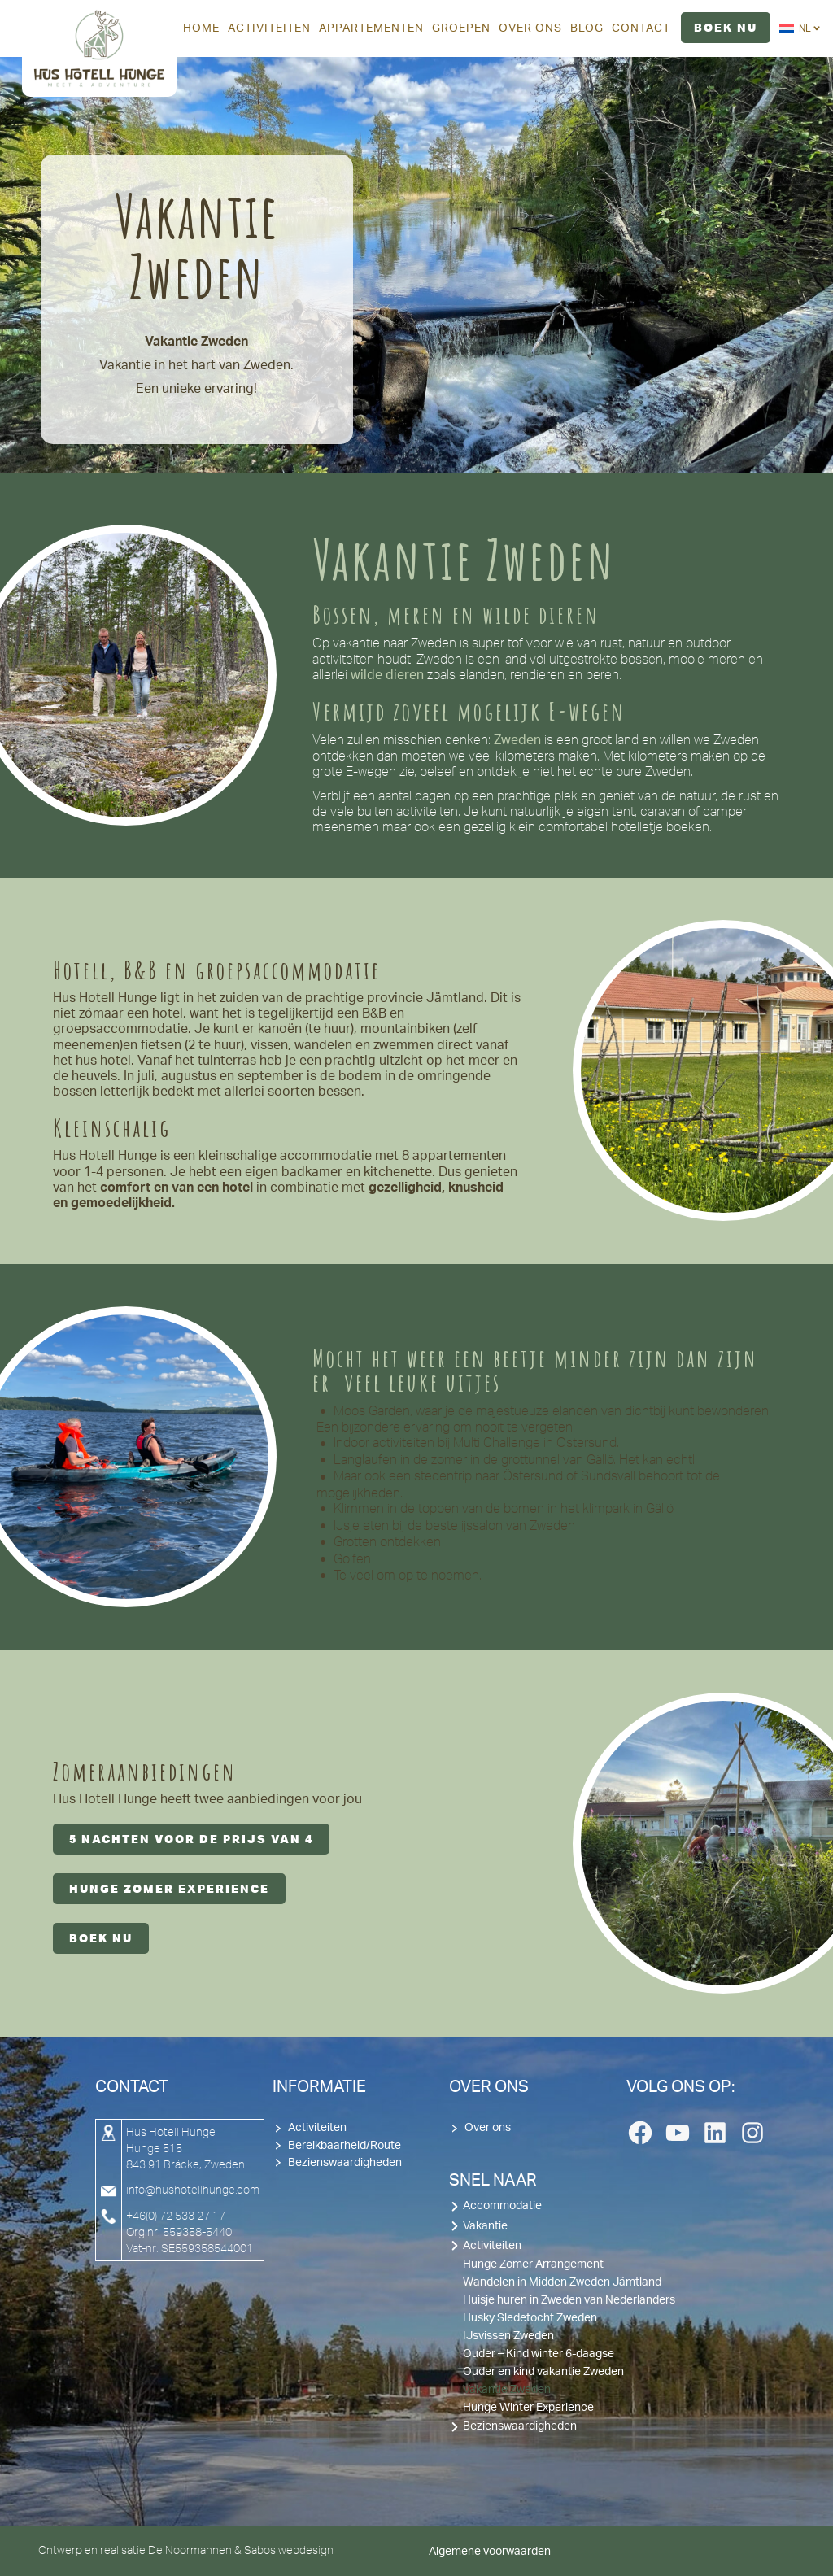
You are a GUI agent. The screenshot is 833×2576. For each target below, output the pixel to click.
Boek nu (101, 1938)
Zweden (517, 740)
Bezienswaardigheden (345, 2162)
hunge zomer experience (169, 1888)
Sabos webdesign (289, 2550)
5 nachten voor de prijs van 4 (191, 1839)
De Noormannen (190, 2550)
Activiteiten (317, 2128)
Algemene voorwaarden (490, 2551)
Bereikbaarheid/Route (344, 2145)
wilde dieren (387, 675)
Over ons (487, 2128)
